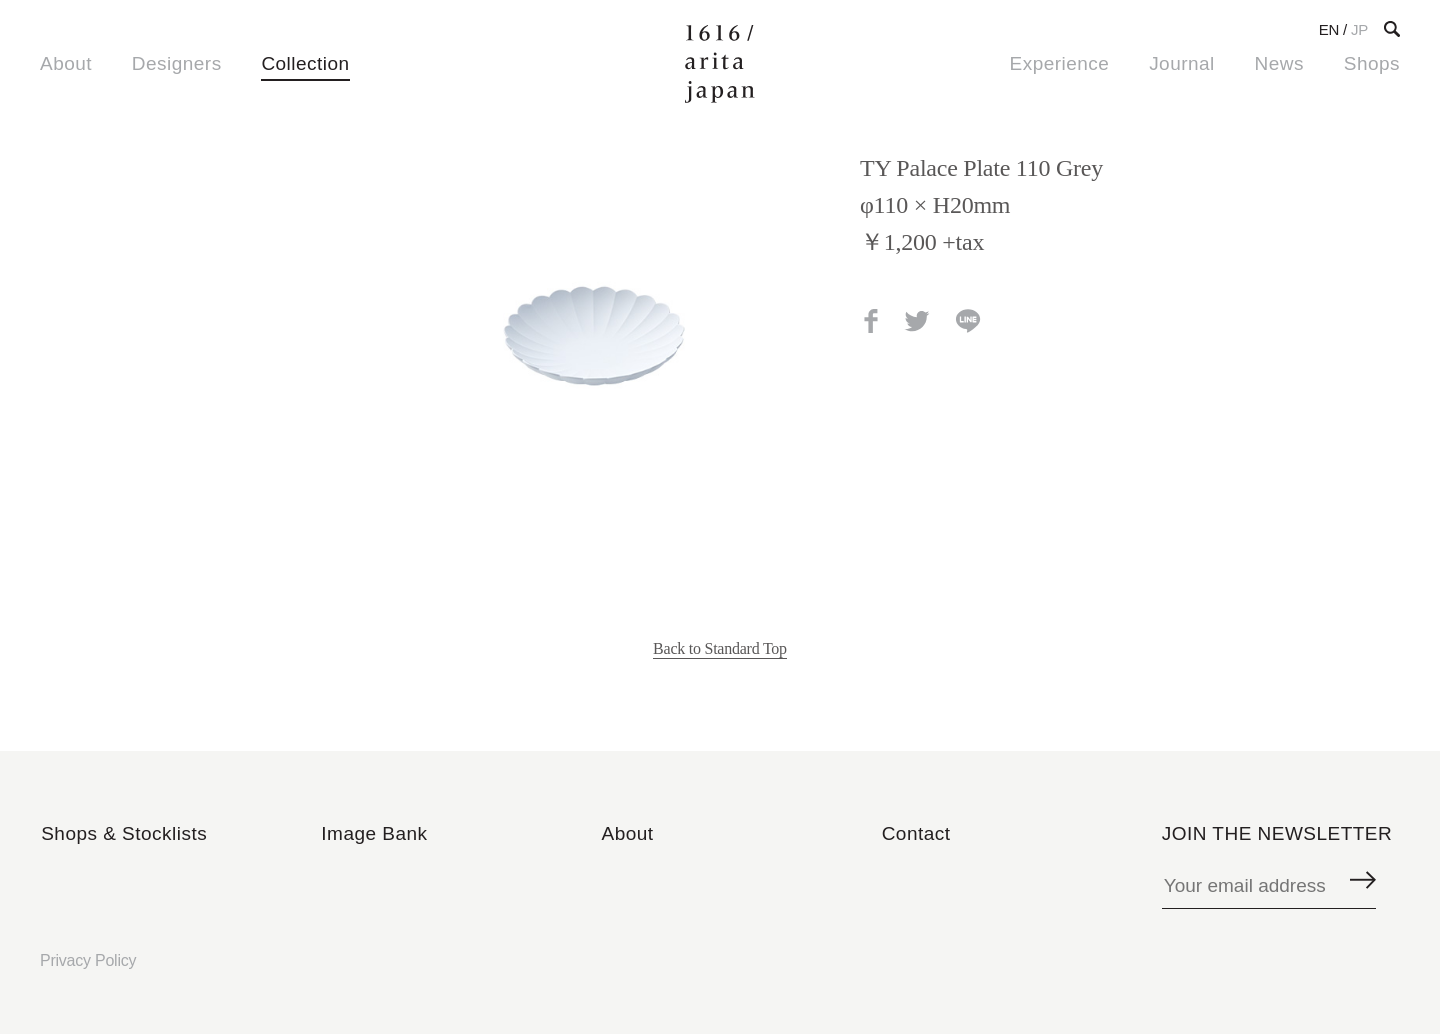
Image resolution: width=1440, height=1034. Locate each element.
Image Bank (374, 833)
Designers (177, 63)
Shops (1372, 63)
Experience (1060, 63)
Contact (916, 833)
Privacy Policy (88, 960)
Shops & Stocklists (124, 833)
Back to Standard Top (720, 648)
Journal (1182, 63)
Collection (305, 63)
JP (1359, 29)
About (66, 63)
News (1279, 63)
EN (1329, 29)
